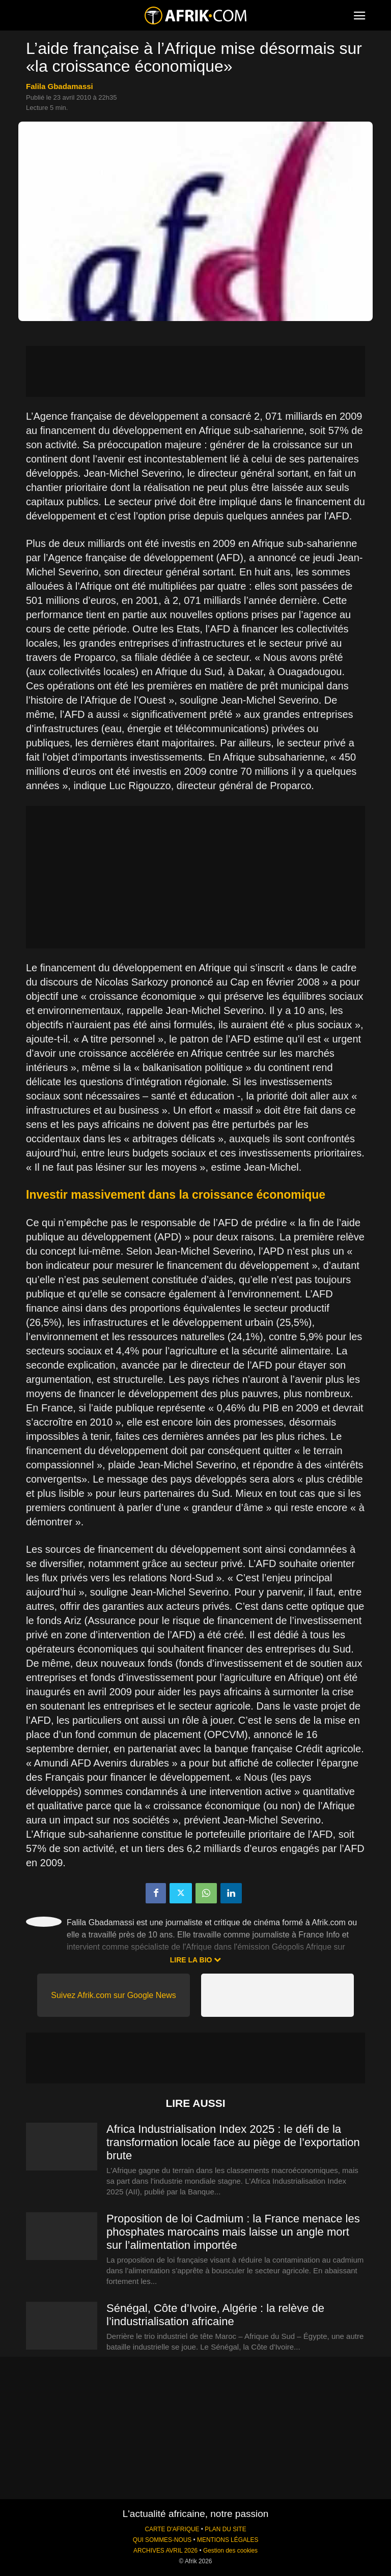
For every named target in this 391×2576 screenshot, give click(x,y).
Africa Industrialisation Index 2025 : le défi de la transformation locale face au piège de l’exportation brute (233, 2142)
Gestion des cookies (230, 2550)
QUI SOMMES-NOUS (162, 2539)
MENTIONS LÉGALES (227, 2539)
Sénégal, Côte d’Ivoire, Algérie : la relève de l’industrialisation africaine (215, 2315)
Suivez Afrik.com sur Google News (113, 1995)
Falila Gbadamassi (59, 86)
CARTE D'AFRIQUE (172, 2529)
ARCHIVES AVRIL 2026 (165, 2550)
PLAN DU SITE (225, 2529)
